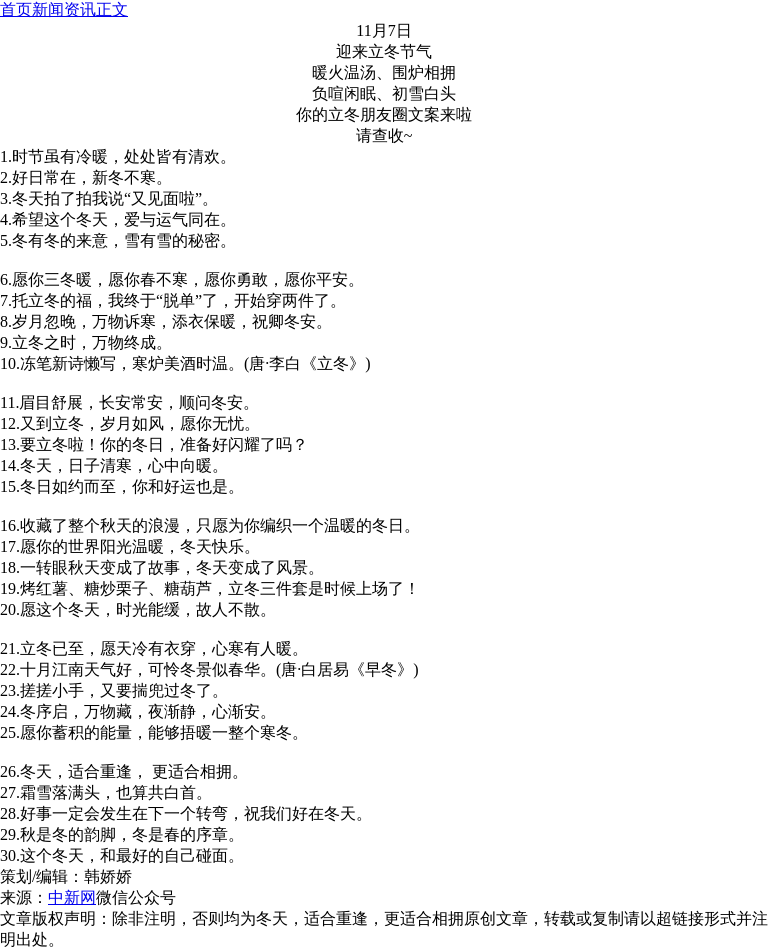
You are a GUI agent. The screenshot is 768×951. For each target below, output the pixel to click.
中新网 (72, 897)
